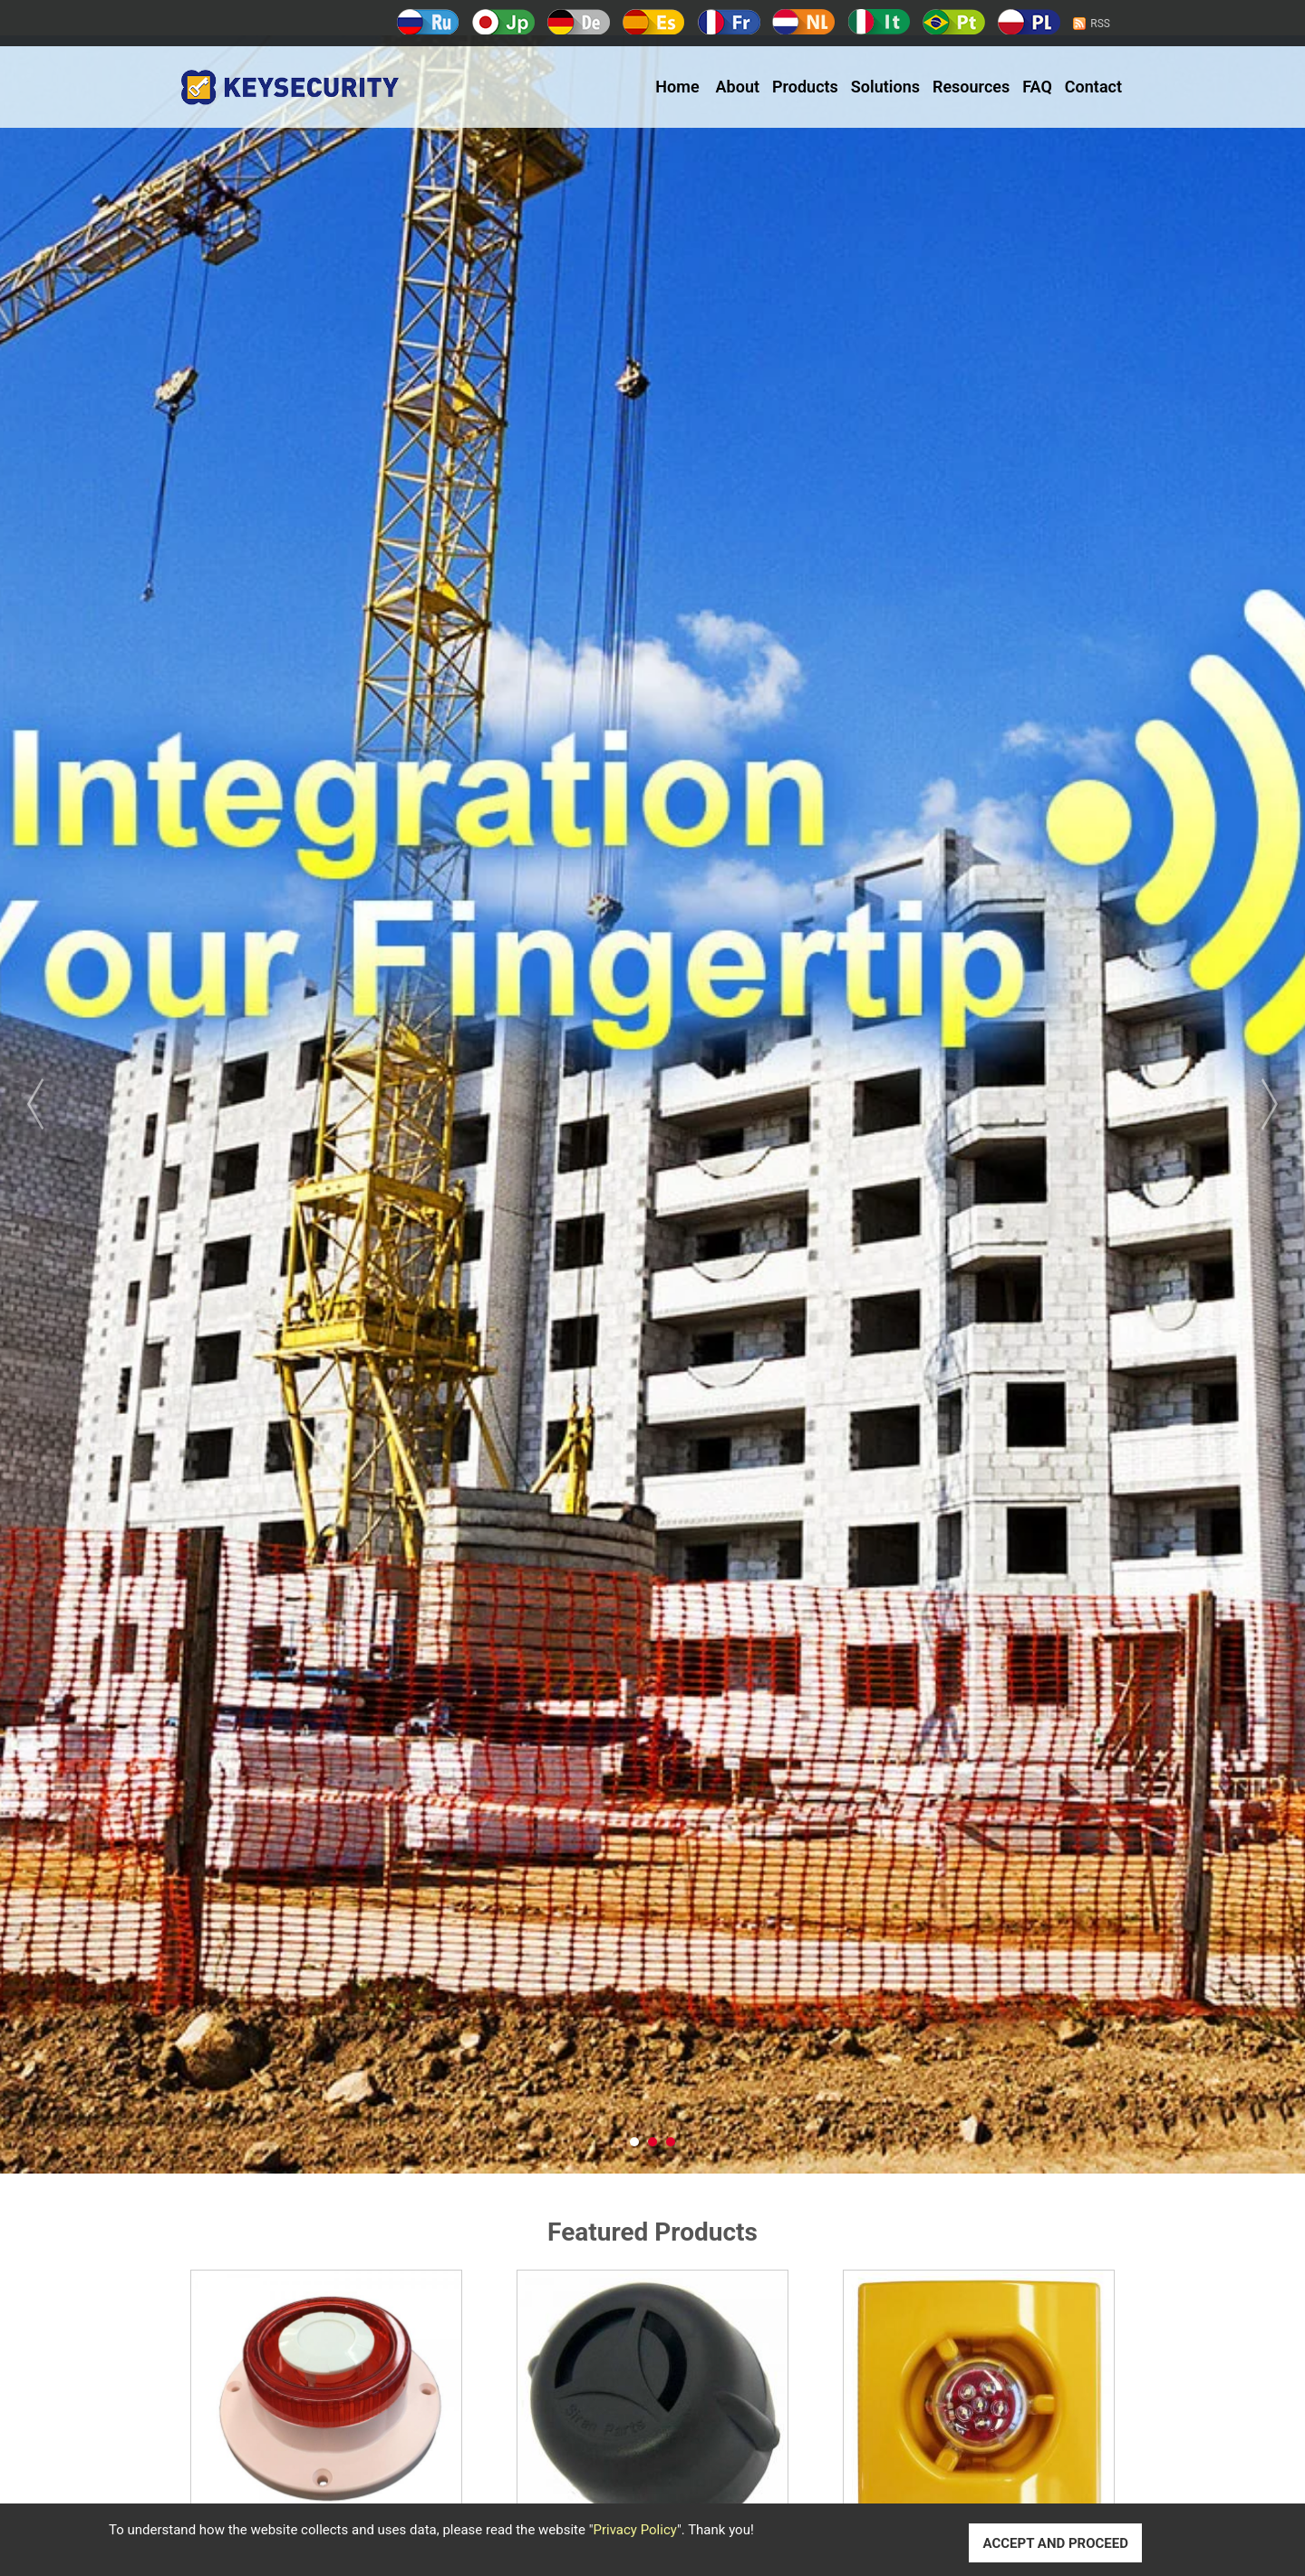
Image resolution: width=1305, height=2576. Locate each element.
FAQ (1037, 86)
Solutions (885, 86)
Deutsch (578, 21)
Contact (1093, 86)
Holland (803, 21)
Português (954, 21)
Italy (878, 21)
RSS (1100, 23)
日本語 (503, 21)
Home (677, 86)
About (737, 86)
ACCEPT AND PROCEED (1055, 2543)
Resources (971, 86)
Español (654, 21)
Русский (428, 21)
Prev (63, 1104)
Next (1241, 1104)
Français (729, 21)
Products (805, 86)
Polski (1029, 21)
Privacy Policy (635, 2530)
